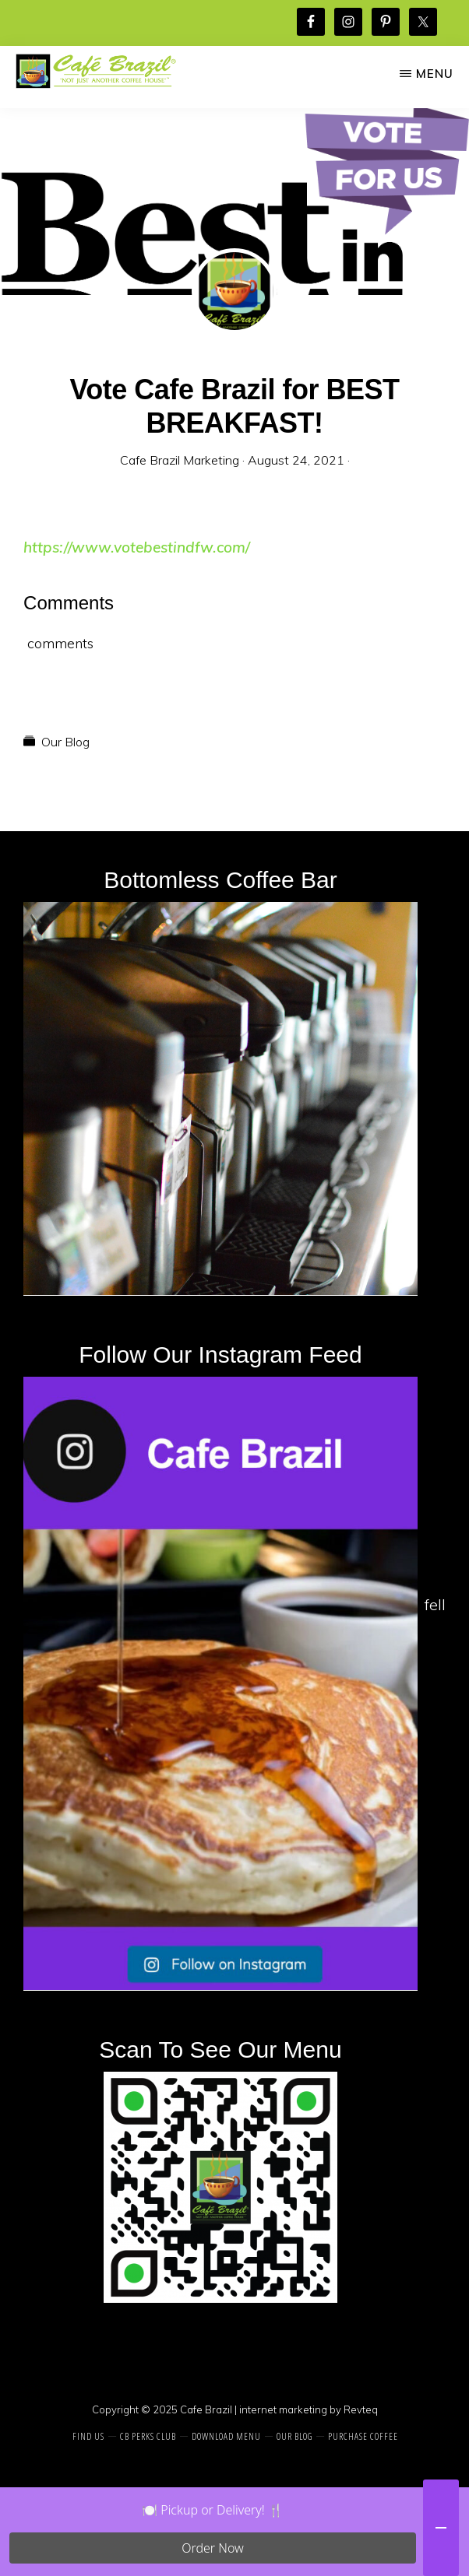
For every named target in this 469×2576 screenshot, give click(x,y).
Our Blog (65, 741)
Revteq (361, 2409)
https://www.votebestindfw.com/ (136, 547)
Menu (434, 73)
